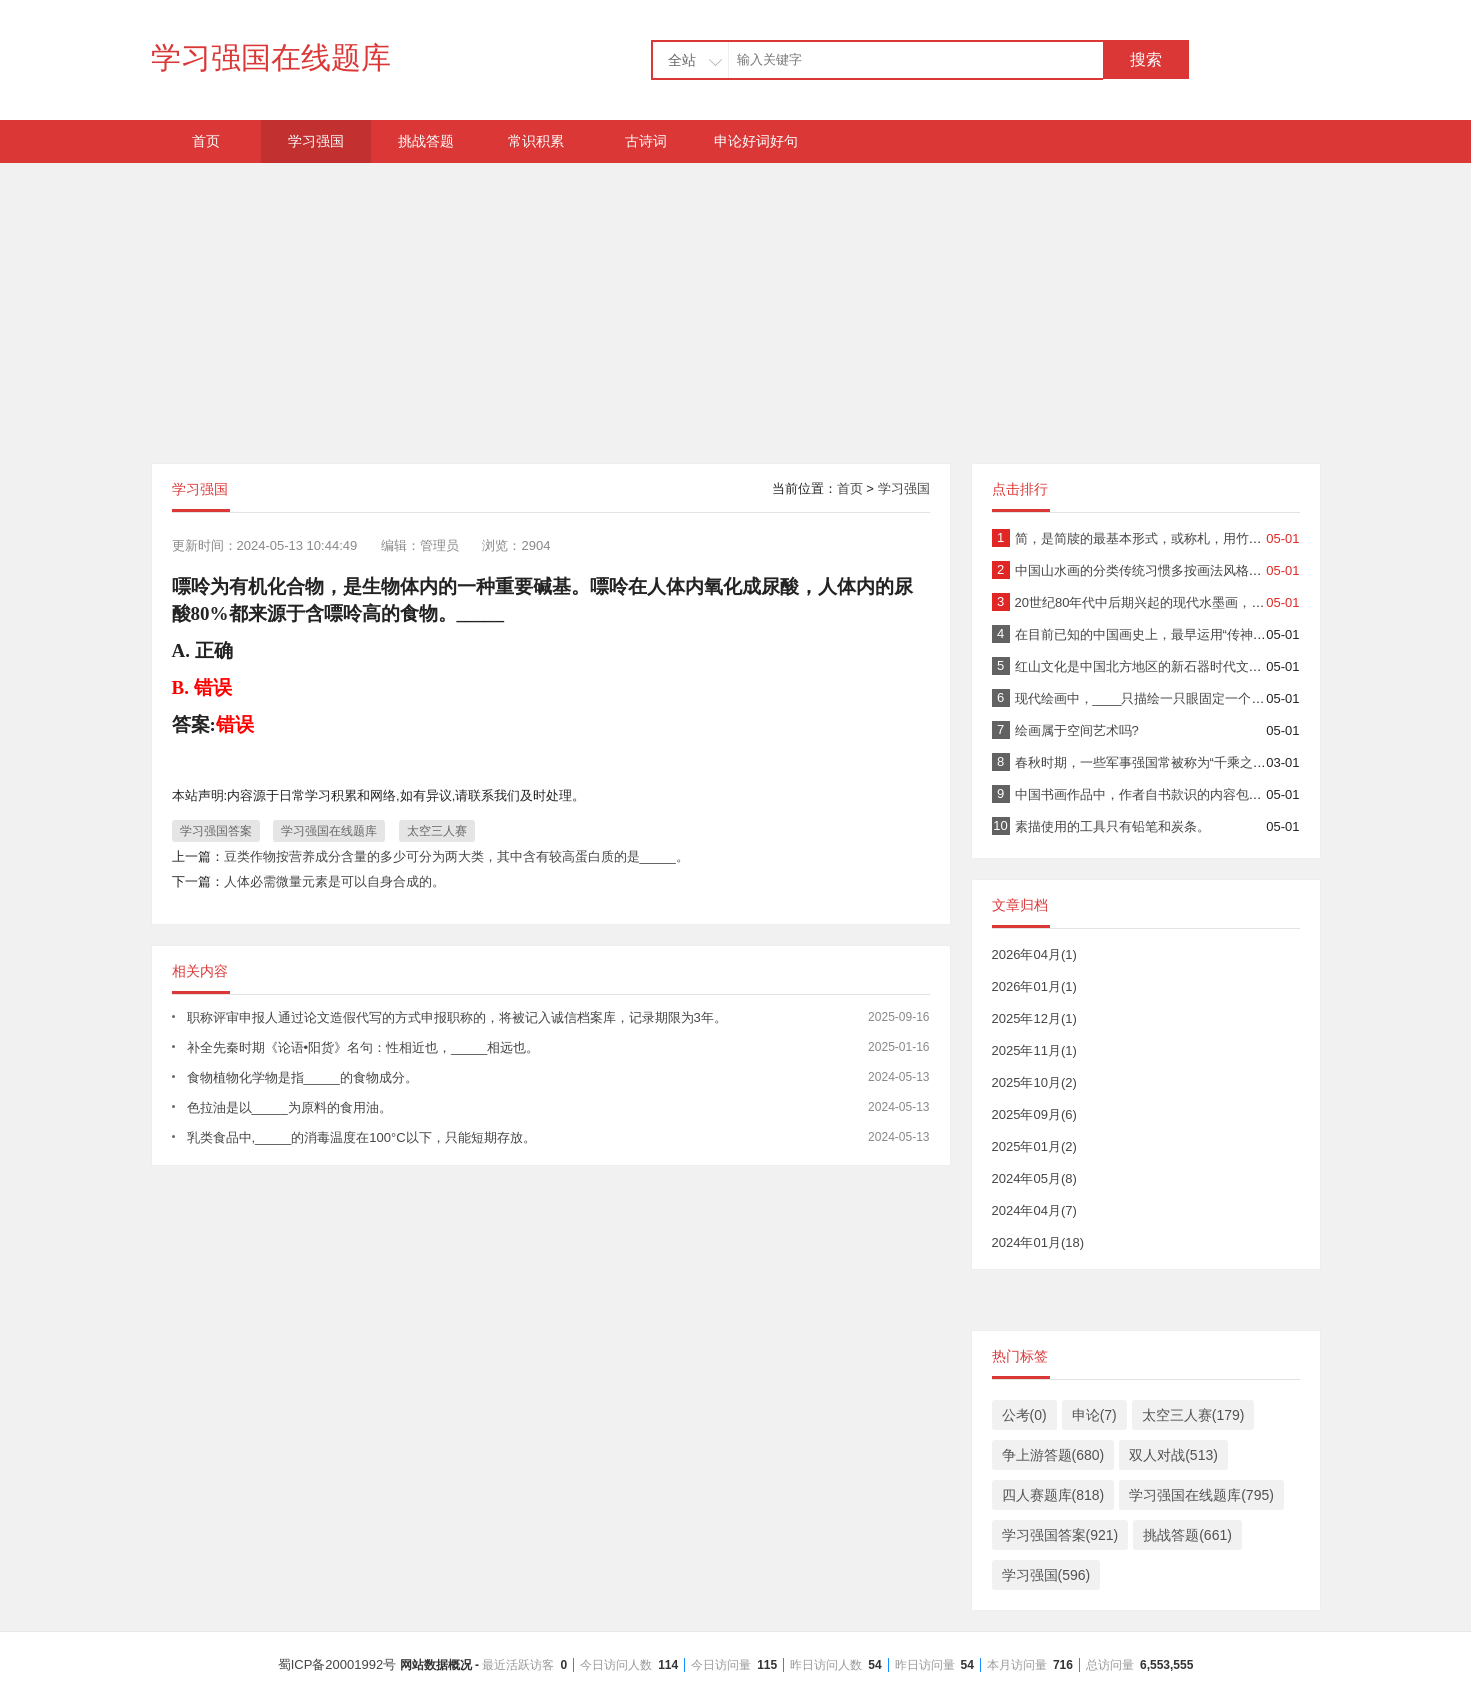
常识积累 (536, 141)
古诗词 (646, 141)
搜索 (1146, 59)
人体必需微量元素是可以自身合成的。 (334, 881)
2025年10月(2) (1034, 1082)
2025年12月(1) (1034, 1018)
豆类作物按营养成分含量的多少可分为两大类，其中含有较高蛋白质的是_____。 (456, 856)
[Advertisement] (736, 303)
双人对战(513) (1173, 1455)
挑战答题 (426, 141)
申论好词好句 (756, 141)
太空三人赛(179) (1193, 1415)
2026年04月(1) (1034, 954)
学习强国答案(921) (1060, 1535)
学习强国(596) (1046, 1575)
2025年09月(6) (1034, 1114)
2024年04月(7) (1034, 1210)
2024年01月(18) (1038, 1242)
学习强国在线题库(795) (1201, 1495)
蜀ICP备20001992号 (736, 1664)
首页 (206, 141)
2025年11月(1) (1034, 1050)
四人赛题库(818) (1053, 1495)
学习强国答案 (216, 831)
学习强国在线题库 (271, 57)
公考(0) (1024, 1415)
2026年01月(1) (1034, 986)
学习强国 (316, 141)
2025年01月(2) (1034, 1146)
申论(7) (1094, 1415)
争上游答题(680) (1053, 1455)
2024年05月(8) (1034, 1178)
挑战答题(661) (1187, 1535)
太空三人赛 (437, 831)
